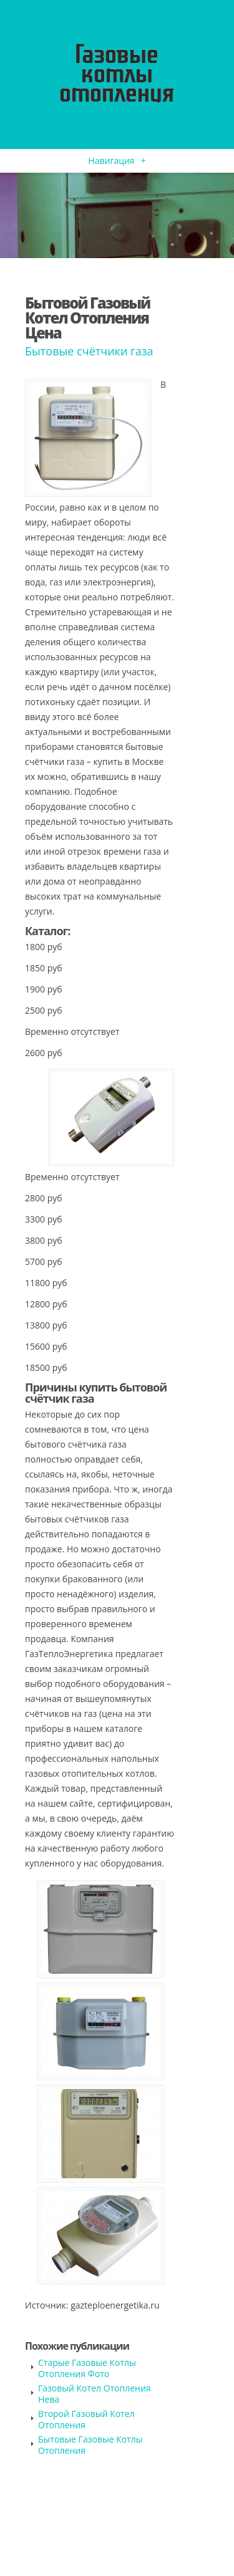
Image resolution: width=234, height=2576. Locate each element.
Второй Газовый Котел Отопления (86, 2419)
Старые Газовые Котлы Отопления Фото (87, 2368)
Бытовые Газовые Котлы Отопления (90, 2444)
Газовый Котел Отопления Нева (94, 2393)
